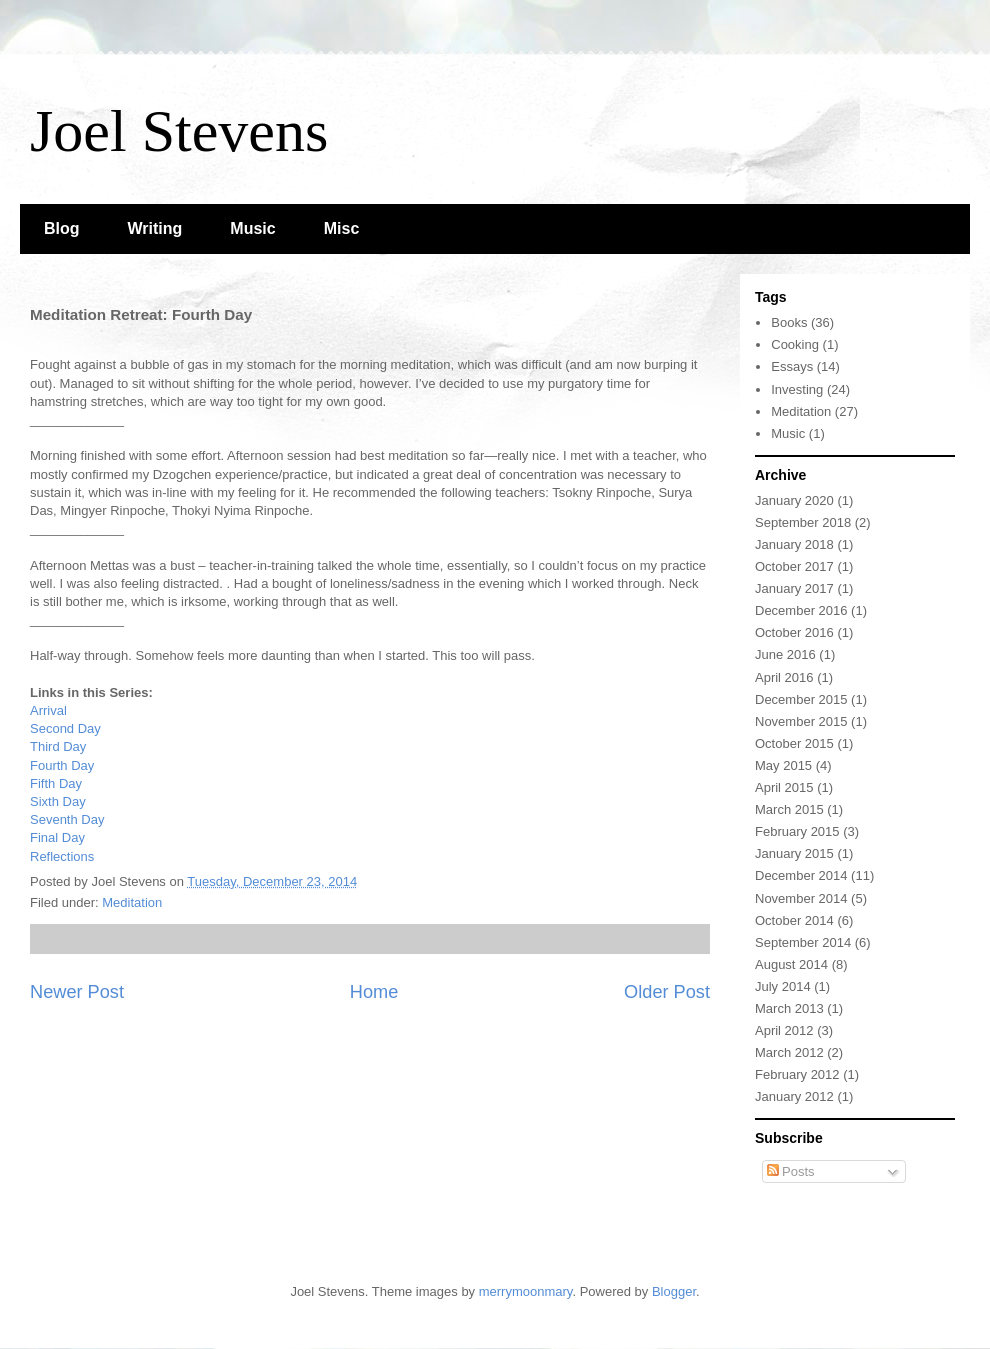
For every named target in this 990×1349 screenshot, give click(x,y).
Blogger (674, 1291)
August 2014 (791, 964)
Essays (792, 366)
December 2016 (801, 610)
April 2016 (784, 677)
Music (252, 228)
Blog (62, 228)
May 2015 (783, 765)
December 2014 (801, 875)
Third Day (58, 746)
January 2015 (794, 853)
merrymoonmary (526, 1291)
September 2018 (803, 522)
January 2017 (794, 588)
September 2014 (803, 942)
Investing (797, 389)
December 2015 (801, 699)
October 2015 (794, 743)
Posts (791, 1171)
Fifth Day (56, 783)
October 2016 (794, 632)
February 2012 (797, 1074)
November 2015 (801, 721)
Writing (155, 228)
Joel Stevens (179, 131)
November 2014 (801, 898)
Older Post (667, 992)
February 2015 (797, 831)
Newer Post (77, 992)
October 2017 (794, 566)
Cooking (795, 344)
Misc (342, 228)
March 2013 (789, 1008)
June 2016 (785, 654)
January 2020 (794, 500)
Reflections (62, 856)
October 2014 (794, 920)
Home (374, 992)
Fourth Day (62, 765)
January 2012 (794, 1096)
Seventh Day (67, 819)
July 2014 (783, 986)
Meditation (132, 902)
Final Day (57, 837)
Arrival (48, 710)
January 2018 (794, 544)
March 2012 (789, 1052)
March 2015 (789, 809)
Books (789, 322)
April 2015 (784, 787)
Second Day (65, 728)
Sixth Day (58, 801)
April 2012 (784, 1030)
